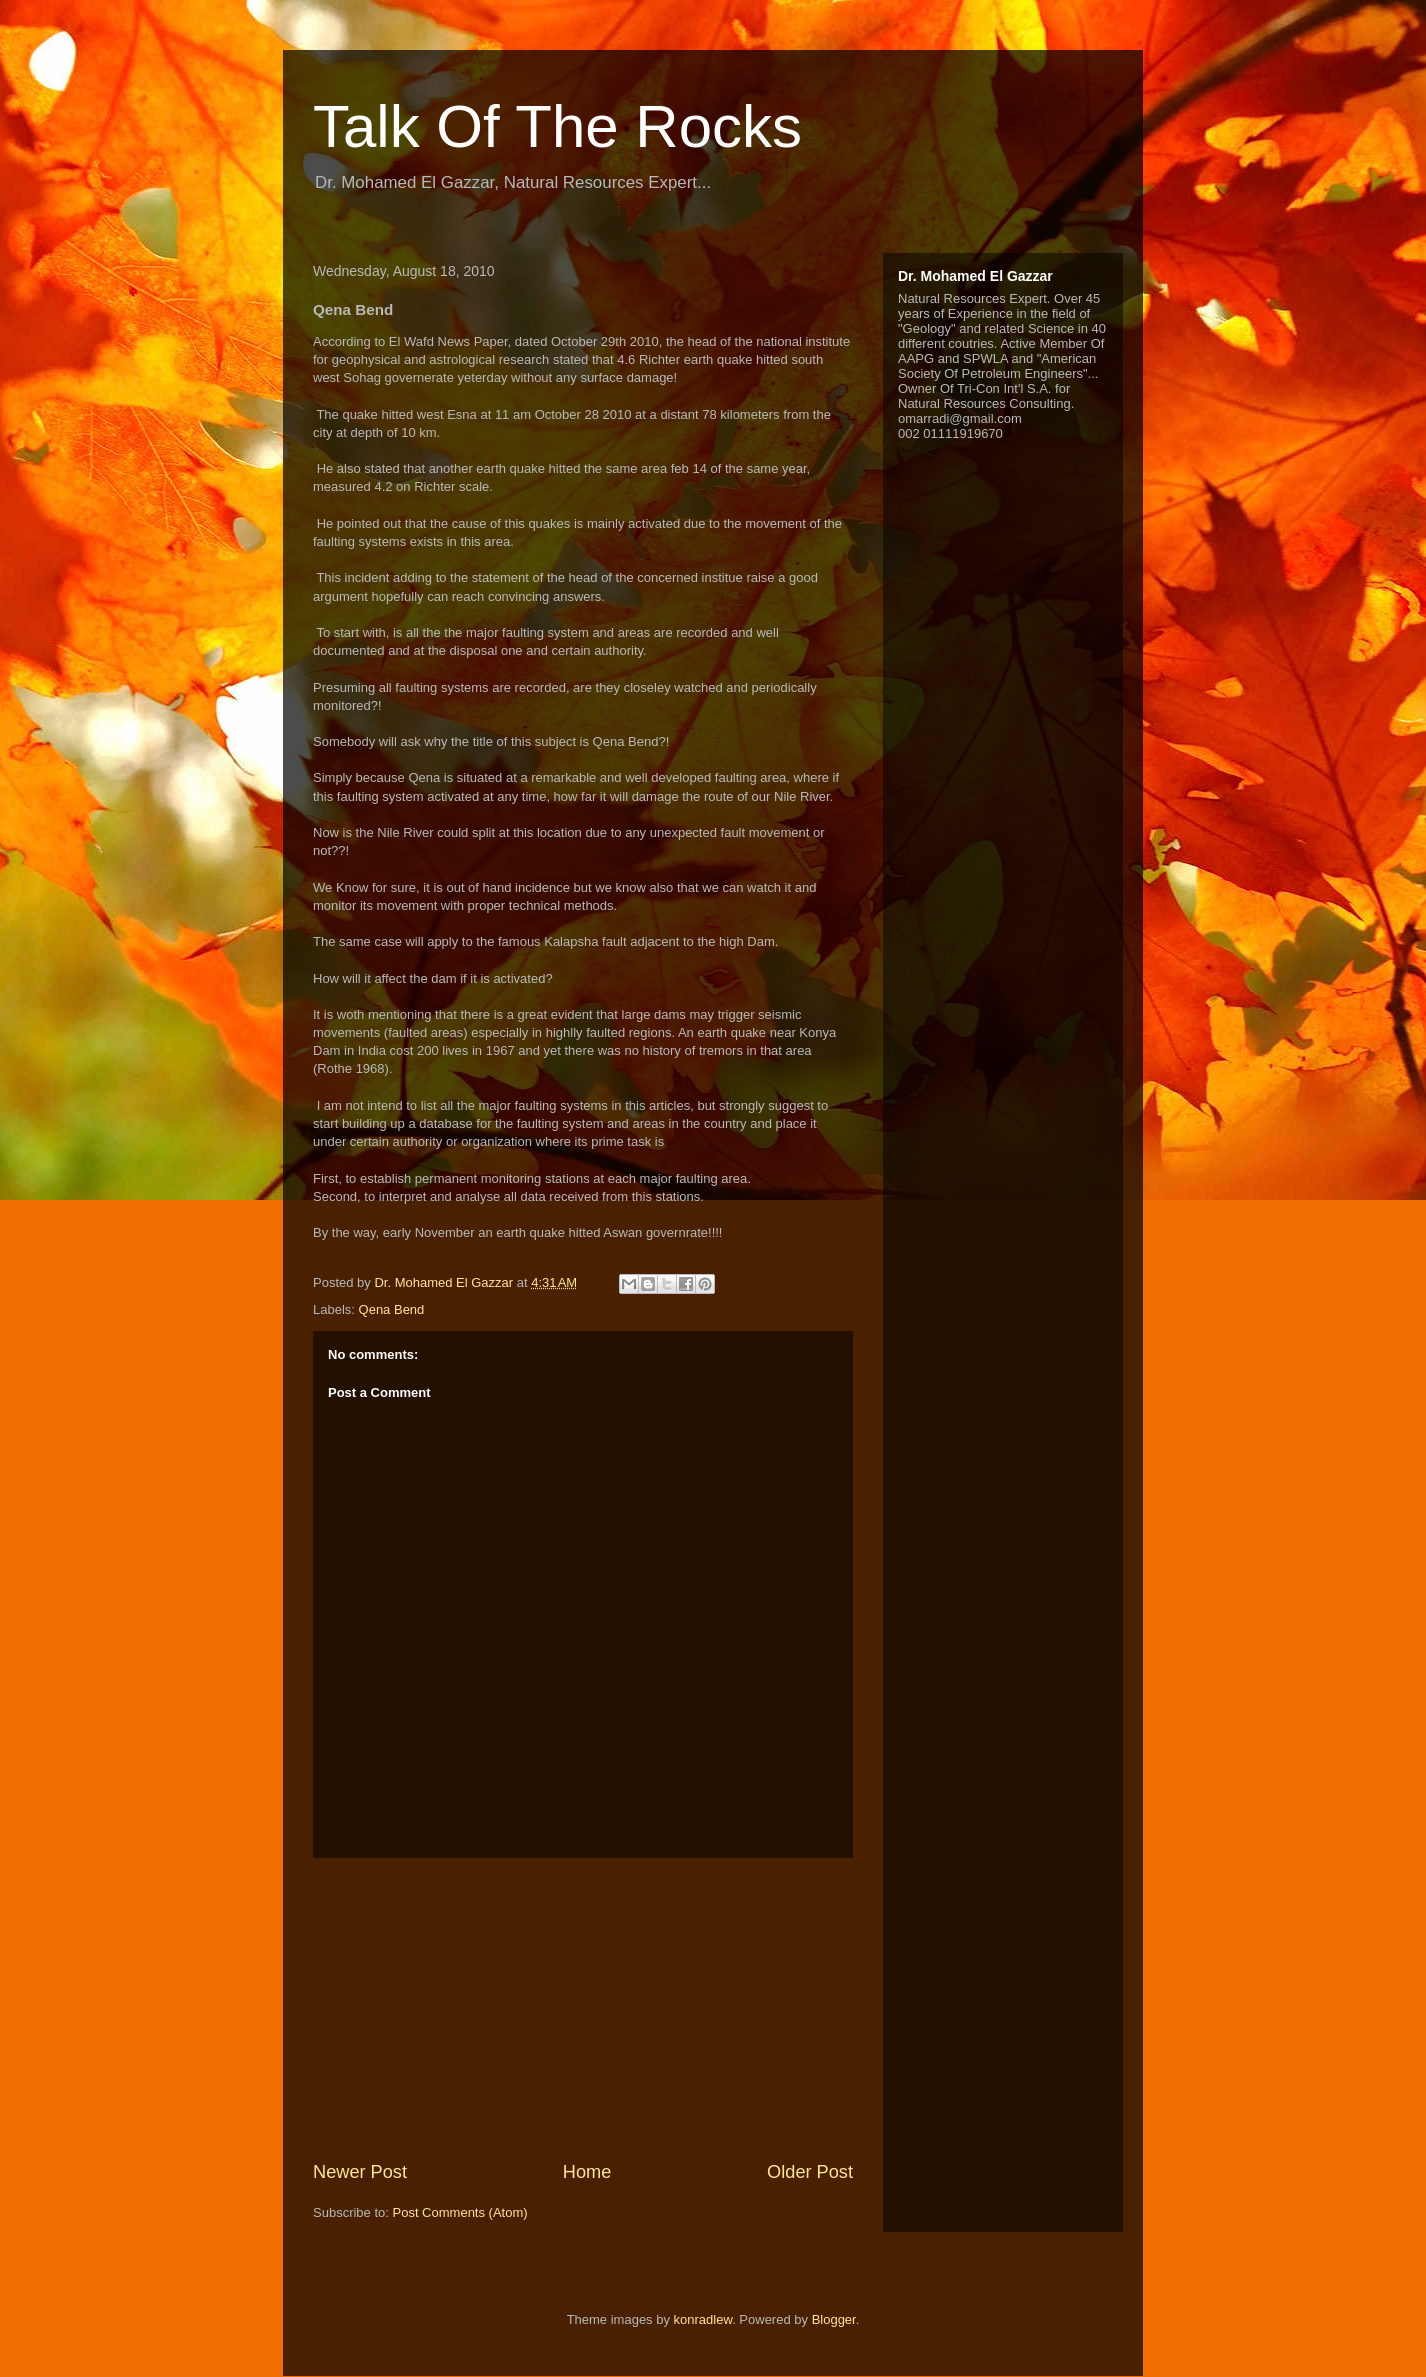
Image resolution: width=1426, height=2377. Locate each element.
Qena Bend (392, 1309)
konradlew (703, 2319)
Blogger (834, 2319)
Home (587, 2172)
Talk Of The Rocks (557, 126)
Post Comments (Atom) (460, 2212)
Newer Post (360, 2172)
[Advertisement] (583, 2009)
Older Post (810, 2172)
